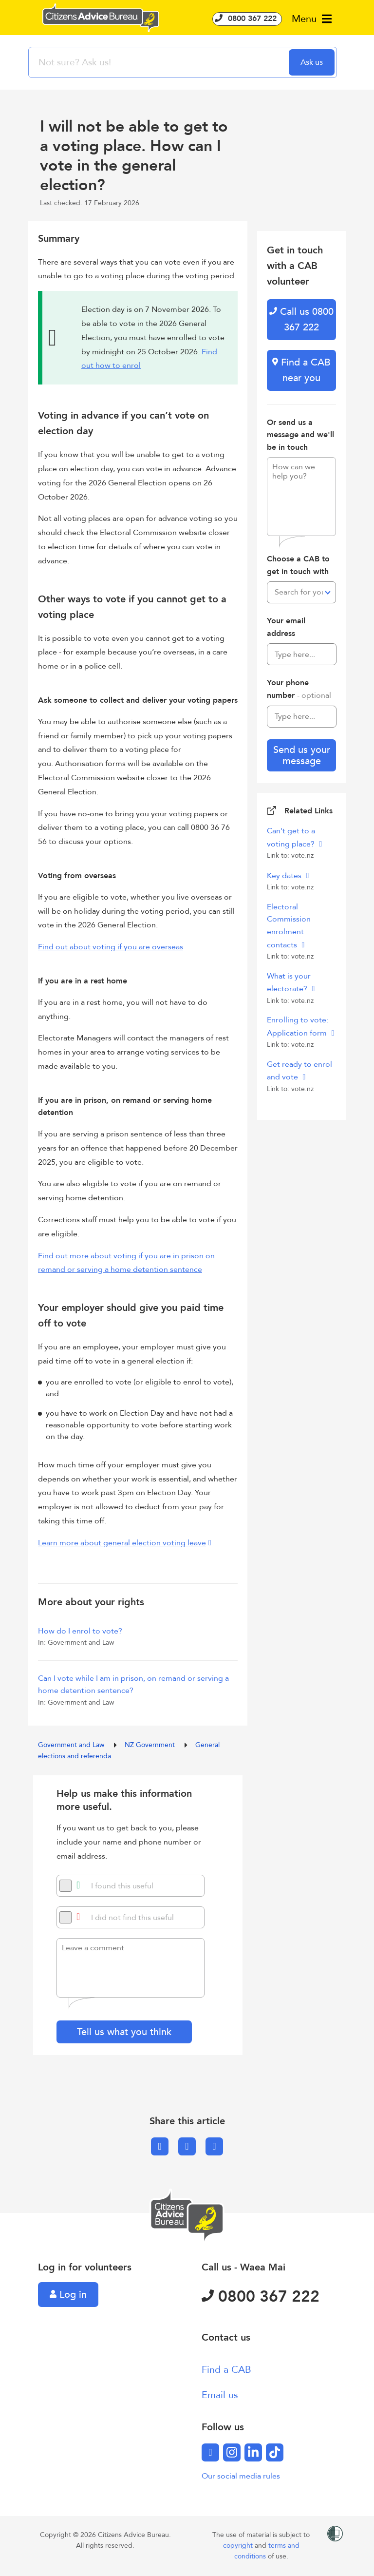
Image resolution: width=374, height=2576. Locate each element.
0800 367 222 (247, 18)
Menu (312, 18)
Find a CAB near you (301, 370)
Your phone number (299, 689)
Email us (220, 2395)
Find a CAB (226, 2369)
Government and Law (72, 1744)
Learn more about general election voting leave (122, 1543)
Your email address (286, 627)
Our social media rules (241, 2476)
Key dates (285, 875)
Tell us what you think (124, 2031)
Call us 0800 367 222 (301, 319)
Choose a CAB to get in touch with (298, 565)
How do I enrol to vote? (80, 1631)
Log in (68, 2294)
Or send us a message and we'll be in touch (300, 435)
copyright (239, 2545)
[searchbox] (160, 62)
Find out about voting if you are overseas (110, 947)
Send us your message (301, 755)
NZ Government (151, 1744)
